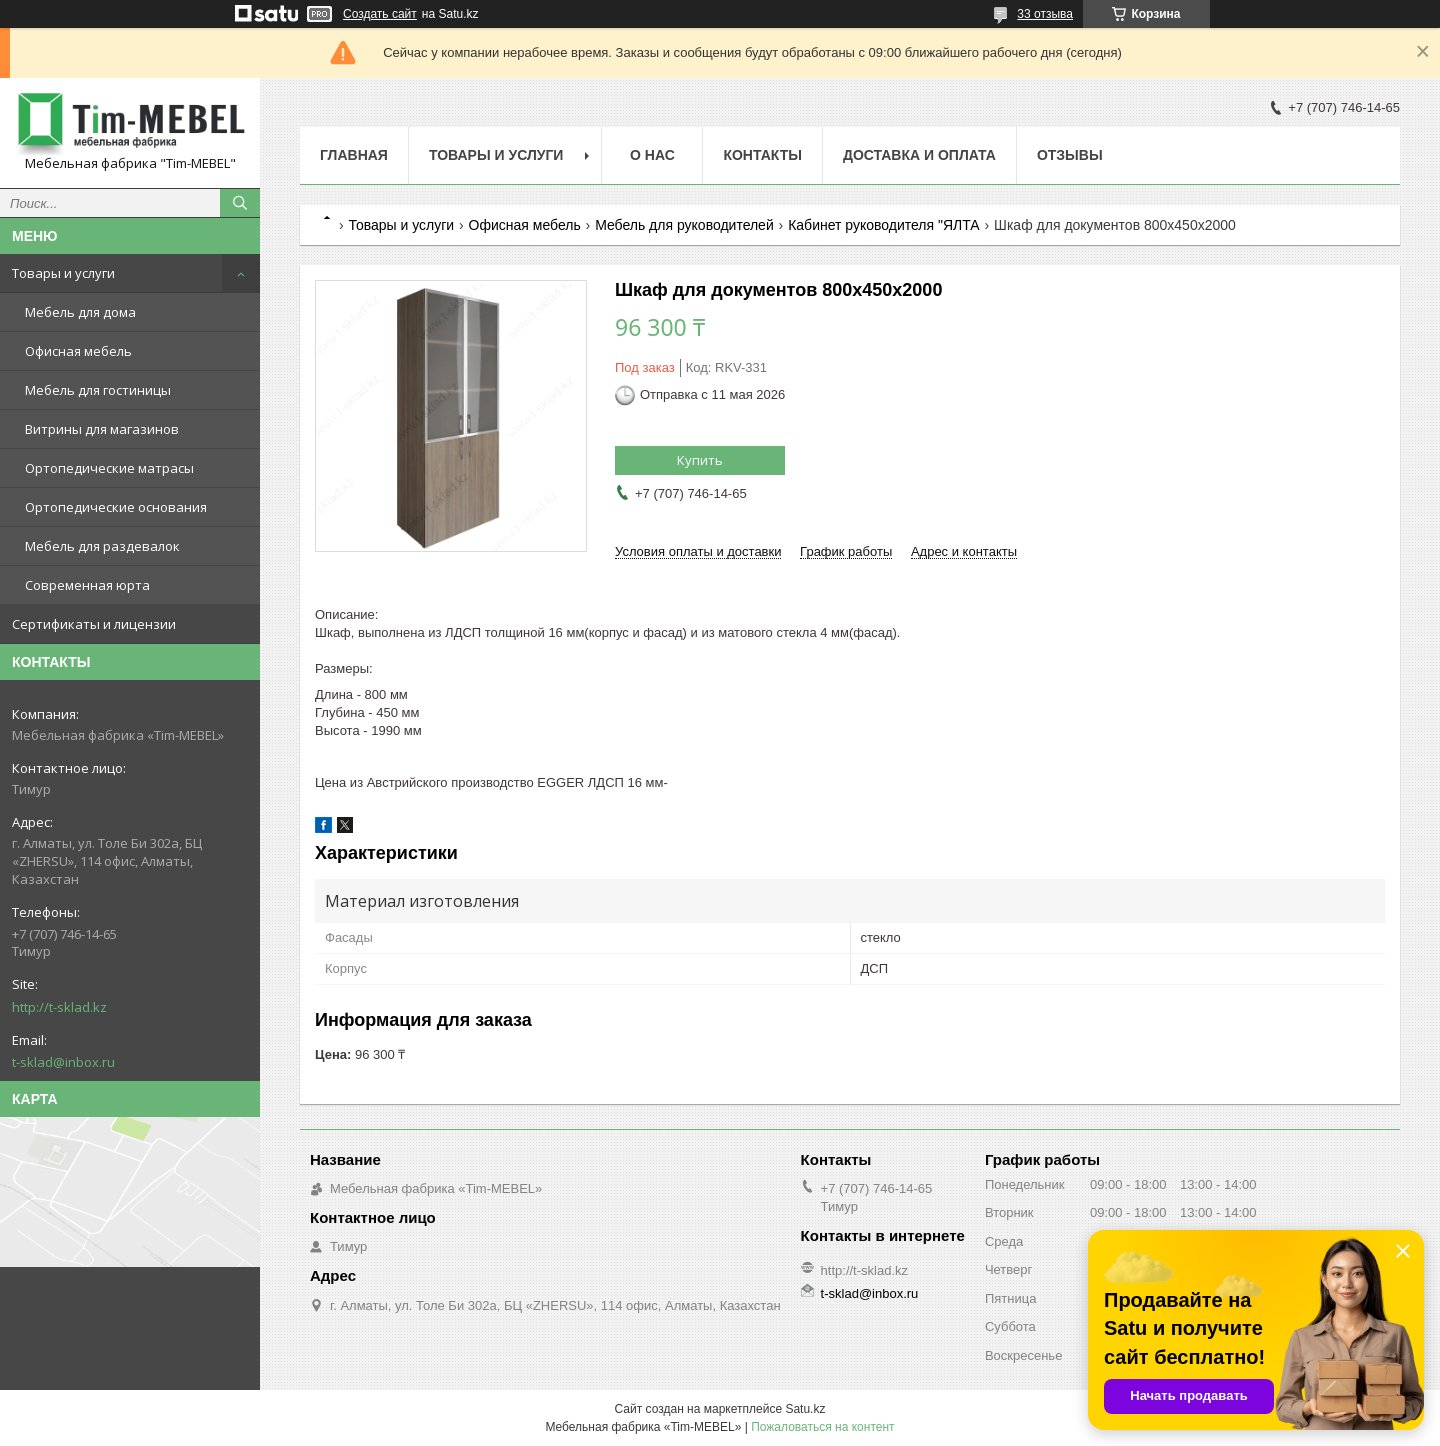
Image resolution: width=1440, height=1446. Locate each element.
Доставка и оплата (919, 155)
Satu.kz (805, 1409)
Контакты (762, 155)
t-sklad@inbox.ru (63, 1062)
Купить (700, 460)
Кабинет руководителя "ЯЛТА (884, 225)
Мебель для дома (80, 312)
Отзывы (1070, 155)
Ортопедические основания (116, 507)
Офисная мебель (78, 351)
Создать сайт (380, 14)
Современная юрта (87, 585)
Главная (354, 155)
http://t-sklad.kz (59, 1007)
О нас (652, 155)
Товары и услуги (63, 273)
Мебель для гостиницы (98, 390)
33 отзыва (1045, 14)
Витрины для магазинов (102, 429)
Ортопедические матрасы (109, 468)
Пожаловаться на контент (822, 1427)
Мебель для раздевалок (102, 546)
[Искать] (240, 203)
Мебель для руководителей (684, 225)
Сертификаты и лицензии (94, 624)
